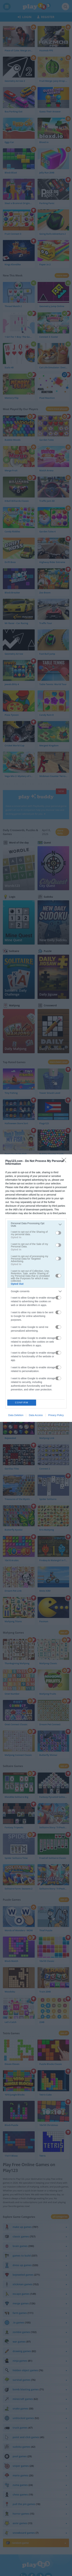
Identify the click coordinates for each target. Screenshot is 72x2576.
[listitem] (36, 1224)
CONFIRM (21, 1402)
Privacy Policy (56, 1415)
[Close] (65, 1161)
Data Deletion (15, 1415)
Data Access (36, 1415)
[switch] (58, 1233)
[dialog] (36, 1288)
